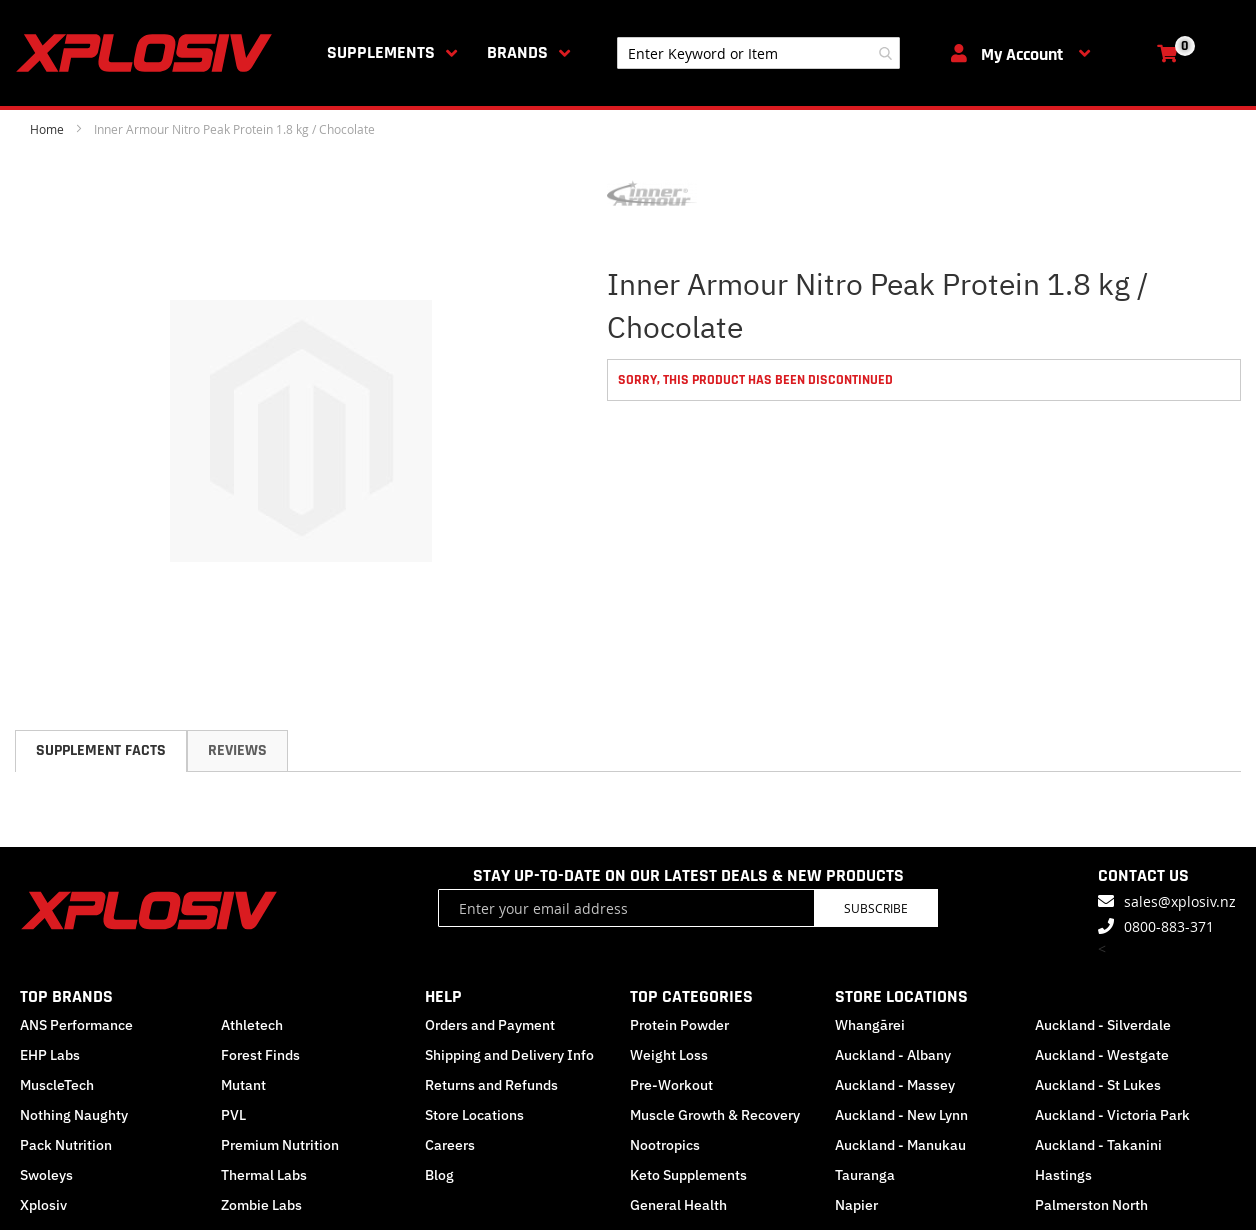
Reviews (237, 750)
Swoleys (46, 1175)
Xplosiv (43, 1205)
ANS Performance (76, 1025)
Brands (517, 52)
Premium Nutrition (280, 1145)
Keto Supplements (688, 1175)
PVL (233, 1115)
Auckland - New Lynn (901, 1115)
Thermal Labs (264, 1175)
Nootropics (665, 1145)
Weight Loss (669, 1055)
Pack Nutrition (66, 1145)
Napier (856, 1205)
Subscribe (876, 908)
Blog (439, 1175)
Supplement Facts (101, 750)
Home (47, 129)
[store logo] (148, 53)
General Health (678, 1205)
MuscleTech (57, 1085)
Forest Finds (260, 1055)
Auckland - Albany (893, 1055)
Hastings (1063, 1175)
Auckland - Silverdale (1103, 1025)
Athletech (252, 1025)
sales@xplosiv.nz (1180, 901)
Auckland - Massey (895, 1085)
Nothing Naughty (74, 1115)
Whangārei (870, 1025)
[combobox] (758, 53)
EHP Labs (50, 1055)
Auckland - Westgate (1102, 1055)
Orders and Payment (490, 1025)
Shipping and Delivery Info (509, 1055)
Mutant (243, 1085)
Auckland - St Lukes (1098, 1085)
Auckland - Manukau (900, 1145)
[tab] (101, 751)
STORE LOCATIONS (901, 996)
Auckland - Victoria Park (1112, 1115)
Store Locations (474, 1115)
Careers (450, 1145)
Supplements (381, 52)
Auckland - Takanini (1098, 1145)
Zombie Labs (261, 1205)
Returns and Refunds (491, 1085)
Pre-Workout (671, 1085)
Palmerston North (1091, 1205)
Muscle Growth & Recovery (715, 1115)
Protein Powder (679, 1025)
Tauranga (865, 1175)
